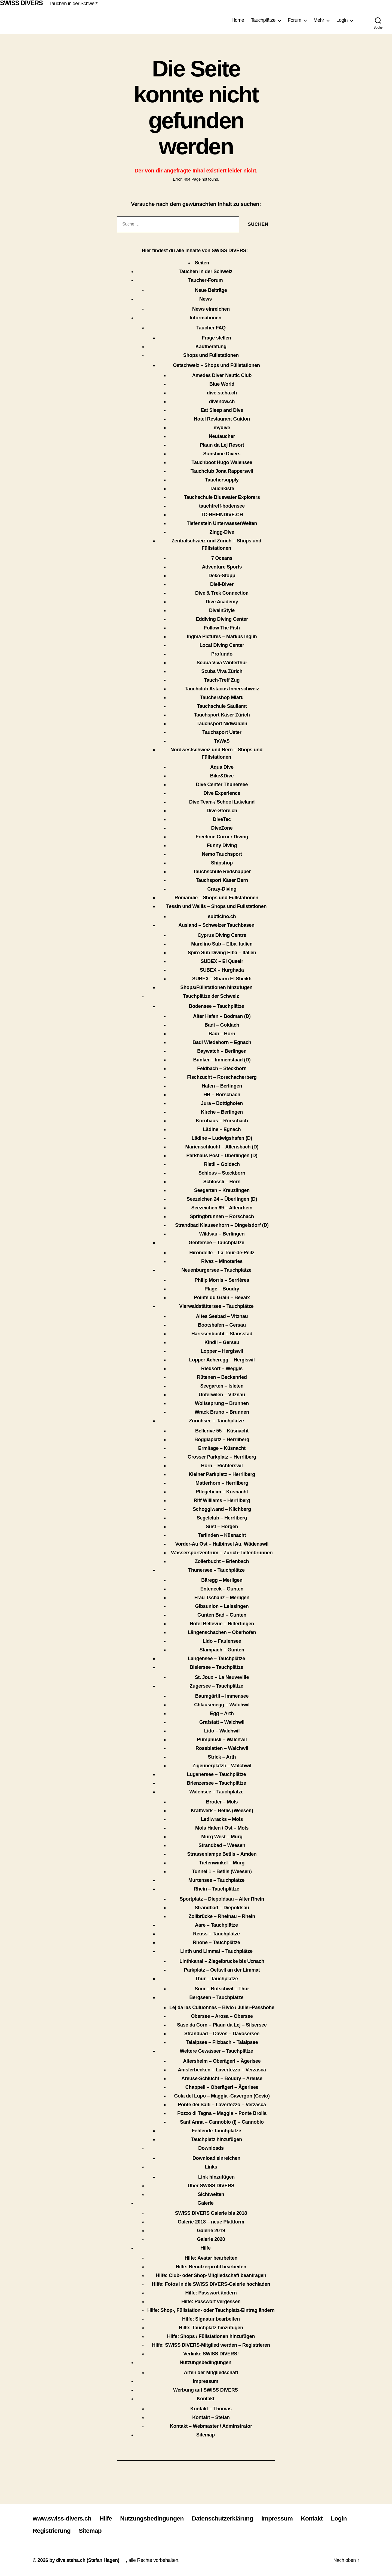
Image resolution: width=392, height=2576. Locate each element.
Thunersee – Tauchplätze (216, 1570)
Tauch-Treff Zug (222, 680)
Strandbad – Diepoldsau (222, 1908)
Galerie (205, 2203)
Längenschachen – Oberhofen (222, 1632)
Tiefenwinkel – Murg (222, 1863)
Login (342, 20)
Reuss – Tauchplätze (216, 1934)
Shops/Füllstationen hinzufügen (216, 987)
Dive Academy (222, 602)
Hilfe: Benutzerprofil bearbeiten (211, 2267)
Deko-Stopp (222, 576)
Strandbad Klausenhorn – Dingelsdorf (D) (222, 1225)
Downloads (211, 2148)
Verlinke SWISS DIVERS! (211, 2354)
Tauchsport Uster (221, 732)
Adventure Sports (222, 567)
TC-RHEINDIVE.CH (222, 515)
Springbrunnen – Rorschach (222, 1216)
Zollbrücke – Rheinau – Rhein (222, 1916)
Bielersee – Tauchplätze (216, 1667)
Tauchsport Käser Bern (222, 880)
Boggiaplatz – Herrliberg (221, 1440)
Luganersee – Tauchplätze (216, 1774)
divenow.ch (222, 401)
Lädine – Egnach (222, 1129)
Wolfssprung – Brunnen (222, 1403)
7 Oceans (221, 558)
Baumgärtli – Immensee (222, 1696)
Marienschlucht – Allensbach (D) (221, 1147)
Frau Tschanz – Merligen (222, 1598)
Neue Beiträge (211, 290)
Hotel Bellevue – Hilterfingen (222, 1624)
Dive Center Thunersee (222, 784)
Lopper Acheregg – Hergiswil (222, 1360)
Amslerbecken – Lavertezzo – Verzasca (222, 2070)
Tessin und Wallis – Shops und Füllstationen (216, 906)
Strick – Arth (222, 1757)
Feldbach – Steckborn (222, 1068)
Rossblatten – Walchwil (221, 1748)
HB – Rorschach (221, 1095)
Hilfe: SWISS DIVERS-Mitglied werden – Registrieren (211, 2345)
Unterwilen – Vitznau (222, 1395)
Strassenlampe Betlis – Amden (222, 1854)
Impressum (205, 2381)
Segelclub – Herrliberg (222, 1518)
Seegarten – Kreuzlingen (222, 1190)
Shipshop (222, 863)
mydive (222, 428)
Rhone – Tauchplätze (216, 1942)
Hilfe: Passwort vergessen (210, 2302)
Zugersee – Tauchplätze (216, 1686)
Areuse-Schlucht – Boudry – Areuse (221, 2078)
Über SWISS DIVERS (211, 2186)
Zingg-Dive (222, 532)
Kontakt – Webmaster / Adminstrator (211, 2426)
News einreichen (211, 309)
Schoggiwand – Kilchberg (222, 1509)
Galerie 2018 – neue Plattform (211, 2222)
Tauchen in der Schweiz (74, 4)
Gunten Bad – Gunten (221, 1615)
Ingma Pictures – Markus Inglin (222, 637)
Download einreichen (216, 2158)
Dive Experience (221, 793)
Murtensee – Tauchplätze (216, 1880)
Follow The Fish (222, 628)
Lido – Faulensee (222, 1641)
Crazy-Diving (222, 889)
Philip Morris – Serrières (222, 1280)
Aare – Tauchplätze (216, 1925)
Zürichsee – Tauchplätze (216, 1421)
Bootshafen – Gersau (222, 1325)
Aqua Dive (222, 767)
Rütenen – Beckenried (222, 1377)
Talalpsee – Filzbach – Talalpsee (222, 2042)
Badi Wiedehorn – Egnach (221, 1042)
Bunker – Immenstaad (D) (222, 1060)
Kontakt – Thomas (211, 2409)
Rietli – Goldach (222, 1164)
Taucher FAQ (211, 328)
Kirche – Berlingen (222, 1112)
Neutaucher (222, 436)
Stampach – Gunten (222, 1650)
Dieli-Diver (222, 584)
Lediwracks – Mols (222, 1819)
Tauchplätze (263, 20)
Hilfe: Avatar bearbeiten (211, 2258)
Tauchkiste (222, 489)
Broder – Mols (222, 1802)
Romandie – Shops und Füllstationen (216, 898)
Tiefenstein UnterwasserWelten (222, 523)
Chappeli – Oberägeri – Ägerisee (222, 2087)
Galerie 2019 (211, 2231)
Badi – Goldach (221, 1025)
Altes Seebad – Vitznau (222, 1316)
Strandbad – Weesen (221, 1845)
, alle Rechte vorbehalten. (154, 2560)
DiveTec (222, 819)
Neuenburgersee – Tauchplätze (216, 1270)
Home (237, 20)
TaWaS (222, 741)
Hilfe (205, 2248)
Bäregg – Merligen (221, 1580)
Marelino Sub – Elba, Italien (222, 944)
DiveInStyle (222, 610)
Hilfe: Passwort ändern (211, 2293)
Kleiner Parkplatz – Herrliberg (222, 1474)
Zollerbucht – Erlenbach (222, 1561)
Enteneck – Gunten (221, 1589)
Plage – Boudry (221, 1289)
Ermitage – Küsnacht (222, 1448)
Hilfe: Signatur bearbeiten (211, 2319)
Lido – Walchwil (222, 1731)
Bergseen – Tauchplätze (216, 1997)
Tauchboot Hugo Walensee (222, 462)
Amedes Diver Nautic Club (222, 375)
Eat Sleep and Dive (222, 410)
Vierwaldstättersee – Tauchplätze (216, 1306)
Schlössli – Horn (222, 1182)
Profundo (221, 654)
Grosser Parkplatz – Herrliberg (222, 1457)
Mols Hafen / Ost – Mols (222, 1828)
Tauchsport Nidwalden (222, 724)
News (205, 299)
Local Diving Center (222, 645)
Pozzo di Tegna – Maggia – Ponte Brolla (221, 2113)
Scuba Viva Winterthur (222, 663)
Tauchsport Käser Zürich (222, 715)
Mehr (318, 20)
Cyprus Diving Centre (222, 935)
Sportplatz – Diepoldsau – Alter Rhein (222, 1899)
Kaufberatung (210, 347)
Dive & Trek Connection (222, 593)
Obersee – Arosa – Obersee (222, 2016)
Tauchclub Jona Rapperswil (222, 471)
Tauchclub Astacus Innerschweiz (222, 689)
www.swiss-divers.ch (64, 2518)
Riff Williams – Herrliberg (222, 1500)
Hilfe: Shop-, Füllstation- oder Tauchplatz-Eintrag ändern (210, 2310)
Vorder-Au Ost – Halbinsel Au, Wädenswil (222, 1544)
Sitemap (205, 2435)
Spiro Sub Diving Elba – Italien (222, 953)
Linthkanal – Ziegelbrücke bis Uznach (221, 1961)
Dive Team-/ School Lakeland (222, 802)
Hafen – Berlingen (222, 1086)
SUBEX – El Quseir (222, 961)
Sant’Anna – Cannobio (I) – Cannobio (222, 2122)
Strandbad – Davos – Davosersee (221, 2034)
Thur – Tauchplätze (216, 1979)
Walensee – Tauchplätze (216, 1792)
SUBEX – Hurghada (222, 970)
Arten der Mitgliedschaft (211, 2373)
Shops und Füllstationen (211, 355)
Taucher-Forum (205, 280)
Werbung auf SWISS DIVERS (205, 2390)
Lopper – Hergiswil (222, 1351)
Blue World (221, 384)
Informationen (206, 318)
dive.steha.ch (222, 393)
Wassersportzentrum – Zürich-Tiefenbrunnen (222, 1553)
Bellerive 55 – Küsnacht (222, 1431)
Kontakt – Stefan (211, 2417)
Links (211, 2167)
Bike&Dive (222, 776)
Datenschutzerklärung (232, 2518)
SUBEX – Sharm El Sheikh (222, 979)
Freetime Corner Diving (221, 837)
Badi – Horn (222, 1034)
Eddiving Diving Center (222, 619)
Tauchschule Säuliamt (222, 706)
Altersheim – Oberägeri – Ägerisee (222, 2061)
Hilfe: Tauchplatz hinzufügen (211, 2328)
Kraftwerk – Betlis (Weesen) (222, 1811)
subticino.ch (222, 916)
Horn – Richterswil (222, 1466)
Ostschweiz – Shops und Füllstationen (216, 365)
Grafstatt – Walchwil (221, 1722)
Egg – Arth (222, 1713)
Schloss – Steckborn (221, 1173)
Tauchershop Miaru (222, 697)
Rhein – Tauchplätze (216, 1889)
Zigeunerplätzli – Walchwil (221, 1766)
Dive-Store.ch (222, 811)
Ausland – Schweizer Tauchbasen (216, 925)
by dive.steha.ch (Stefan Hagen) (85, 2560)
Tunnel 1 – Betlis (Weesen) (222, 1871)
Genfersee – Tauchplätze (216, 1243)
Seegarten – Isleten (222, 1386)
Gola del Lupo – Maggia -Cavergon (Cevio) (222, 2096)
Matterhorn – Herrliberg (221, 1483)
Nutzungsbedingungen (205, 2362)
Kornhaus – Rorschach (222, 1121)
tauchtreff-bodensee (222, 506)
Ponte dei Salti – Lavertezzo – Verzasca (222, 2105)
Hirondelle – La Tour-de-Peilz (222, 1253)
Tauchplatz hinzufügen (216, 2139)
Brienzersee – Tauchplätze (216, 1783)
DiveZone (222, 828)
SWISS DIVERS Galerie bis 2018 (211, 2213)
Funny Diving (222, 845)
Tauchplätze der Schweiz (211, 996)
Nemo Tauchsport (222, 854)
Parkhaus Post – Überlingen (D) (222, 1156)
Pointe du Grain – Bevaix (222, 1298)
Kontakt (205, 2399)
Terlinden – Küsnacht (222, 1535)
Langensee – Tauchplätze (216, 1658)
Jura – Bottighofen (222, 1103)
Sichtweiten (211, 2194)
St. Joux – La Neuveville (222, 1677)
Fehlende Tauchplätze (216, 2131)
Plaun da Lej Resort (222, 445)
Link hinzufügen (216, 2177)
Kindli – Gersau (221, 1342)
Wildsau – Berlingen (222, 1234)
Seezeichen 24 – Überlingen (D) (222, 1199)
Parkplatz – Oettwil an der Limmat (222, 1970)
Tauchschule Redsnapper (222, 872)
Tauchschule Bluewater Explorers (222, 497)
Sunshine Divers (222, 454)
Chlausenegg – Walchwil (221, 1705)
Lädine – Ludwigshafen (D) (222, 1138)
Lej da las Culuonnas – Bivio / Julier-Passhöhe (221, 2007)
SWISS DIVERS (22, 3)
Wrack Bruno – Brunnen (222, 1412)
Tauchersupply (221, 480)
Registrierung (78, 2530)
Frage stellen (216, 338)
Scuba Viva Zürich (221, 671)
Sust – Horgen (222, 1527)
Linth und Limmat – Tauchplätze (216, 1951)
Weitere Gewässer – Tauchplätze (216, 2051)
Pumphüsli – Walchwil (222, 1740)
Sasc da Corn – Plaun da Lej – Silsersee (222, 2025)
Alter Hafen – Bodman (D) (222, 1016)
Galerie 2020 (211, 2239)
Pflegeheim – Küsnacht (222, 1492)
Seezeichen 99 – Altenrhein (221, 1208)
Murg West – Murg (221, 1837)
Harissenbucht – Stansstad (221, 1334)
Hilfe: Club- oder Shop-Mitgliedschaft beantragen (211, 2275)
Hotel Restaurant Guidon (222, 419)
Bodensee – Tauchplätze (216, 1006)
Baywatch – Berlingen (222, 1051)
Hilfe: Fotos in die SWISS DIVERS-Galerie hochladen (211, 2284)
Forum (294, 20)
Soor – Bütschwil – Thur (222, 1989)
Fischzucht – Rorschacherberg (222, 1077)
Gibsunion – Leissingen (222, 1606)
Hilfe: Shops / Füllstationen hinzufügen (211, 2336)
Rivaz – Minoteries (222, 1261)
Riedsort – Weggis (222, 1369)
